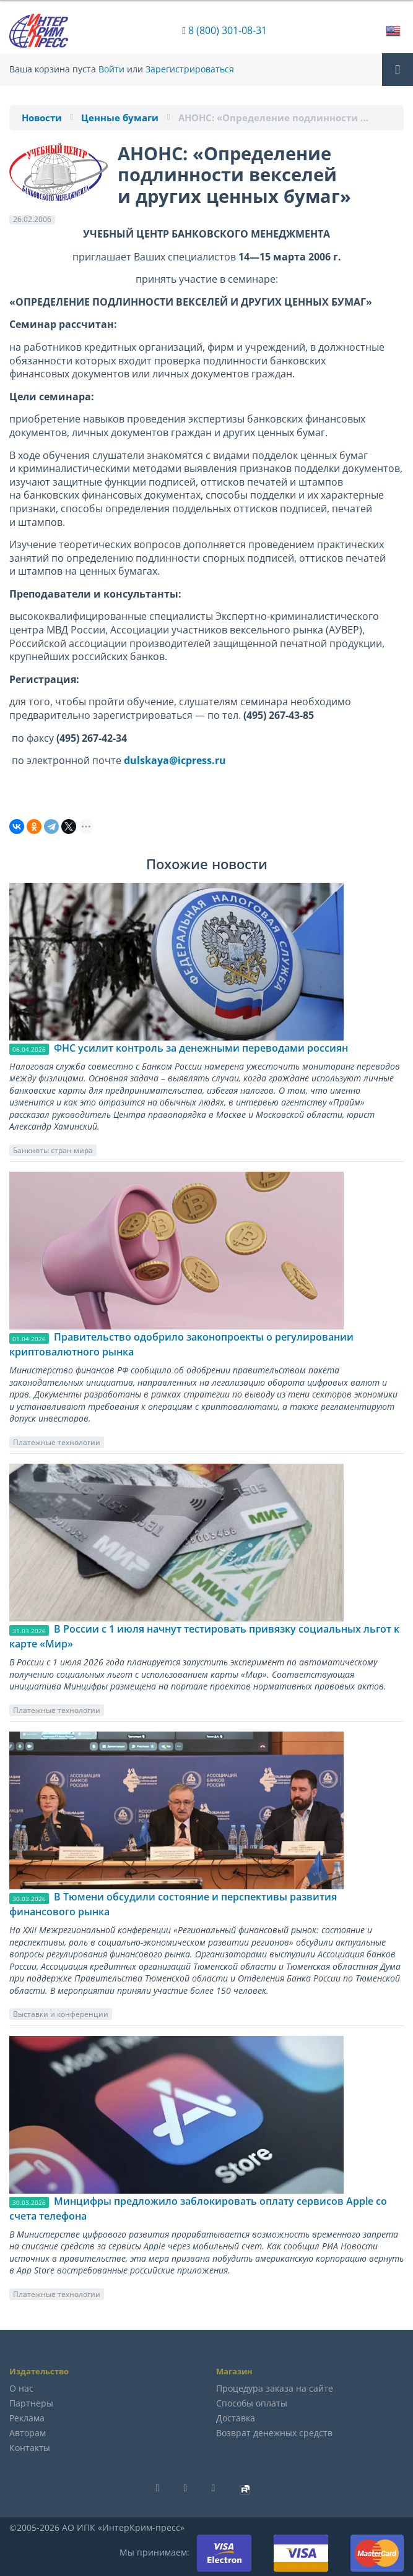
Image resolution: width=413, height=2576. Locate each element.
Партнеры (31, 2403)
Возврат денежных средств (274, 2433)
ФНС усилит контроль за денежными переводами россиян (201, 1048)
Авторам (27, 2433)
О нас (21, 2388)
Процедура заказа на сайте (274, 2388)
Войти (111, 69)
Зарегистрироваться (190, 69)
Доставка (235, 2418)
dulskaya (146, 760)
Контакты (29, 2448)
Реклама (27, 2418)
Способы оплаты (251, 2403)
